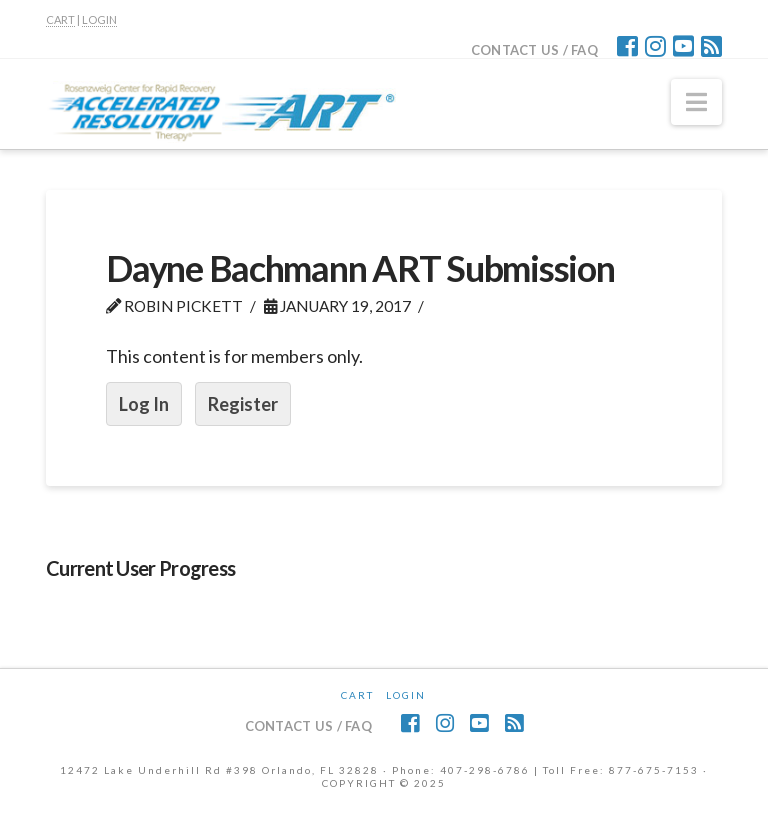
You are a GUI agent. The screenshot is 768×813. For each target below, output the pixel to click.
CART (60, 19)
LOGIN (99, 19)
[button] (696, 102)
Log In (144, 404)
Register (243, 404)
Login (406, 695)
